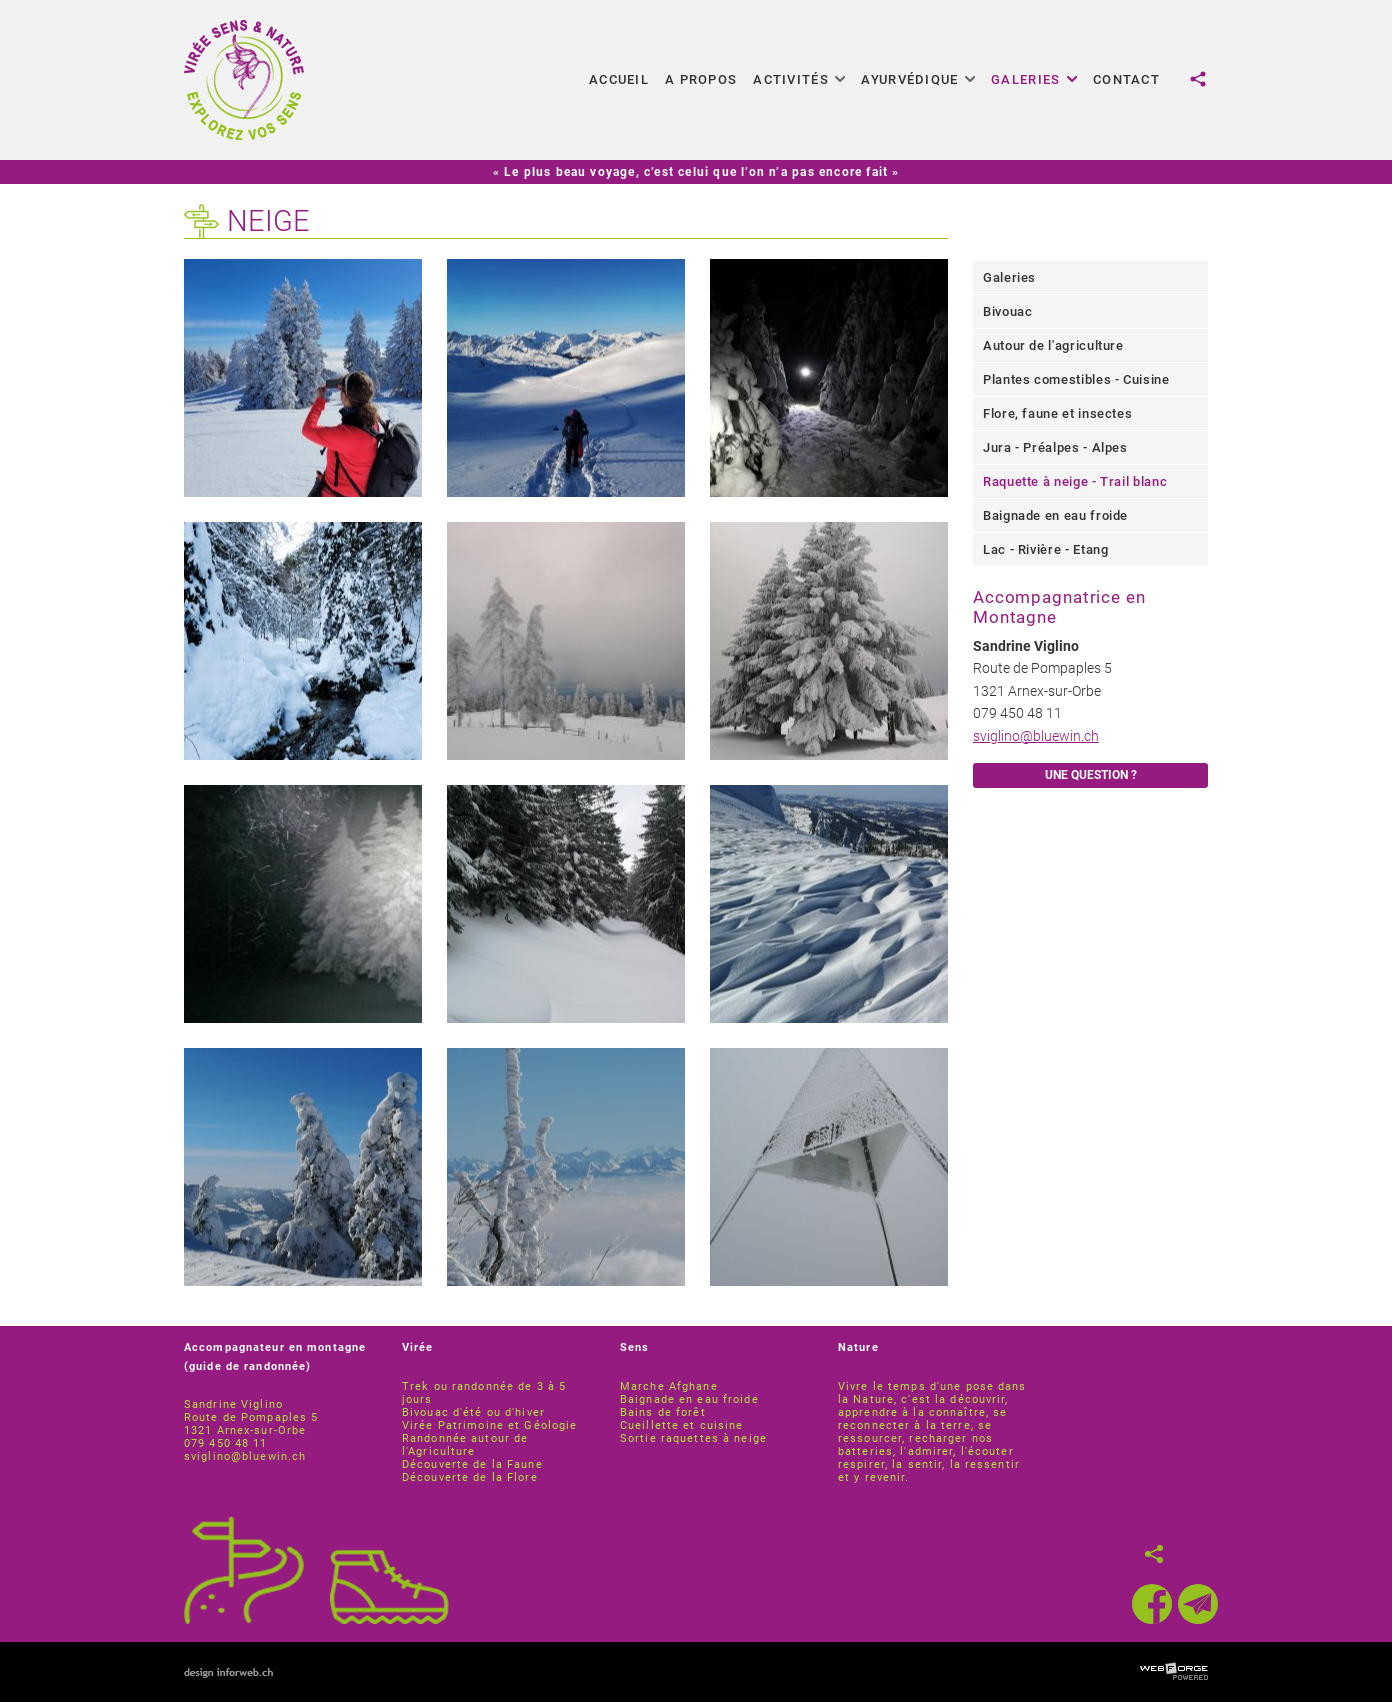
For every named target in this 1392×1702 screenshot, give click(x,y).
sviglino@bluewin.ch (1036, 736)
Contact (1126, 79)
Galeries (1034, 79)
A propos (701, 79)
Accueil (619, 79)
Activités (799, 79)
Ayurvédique (918, 79)
